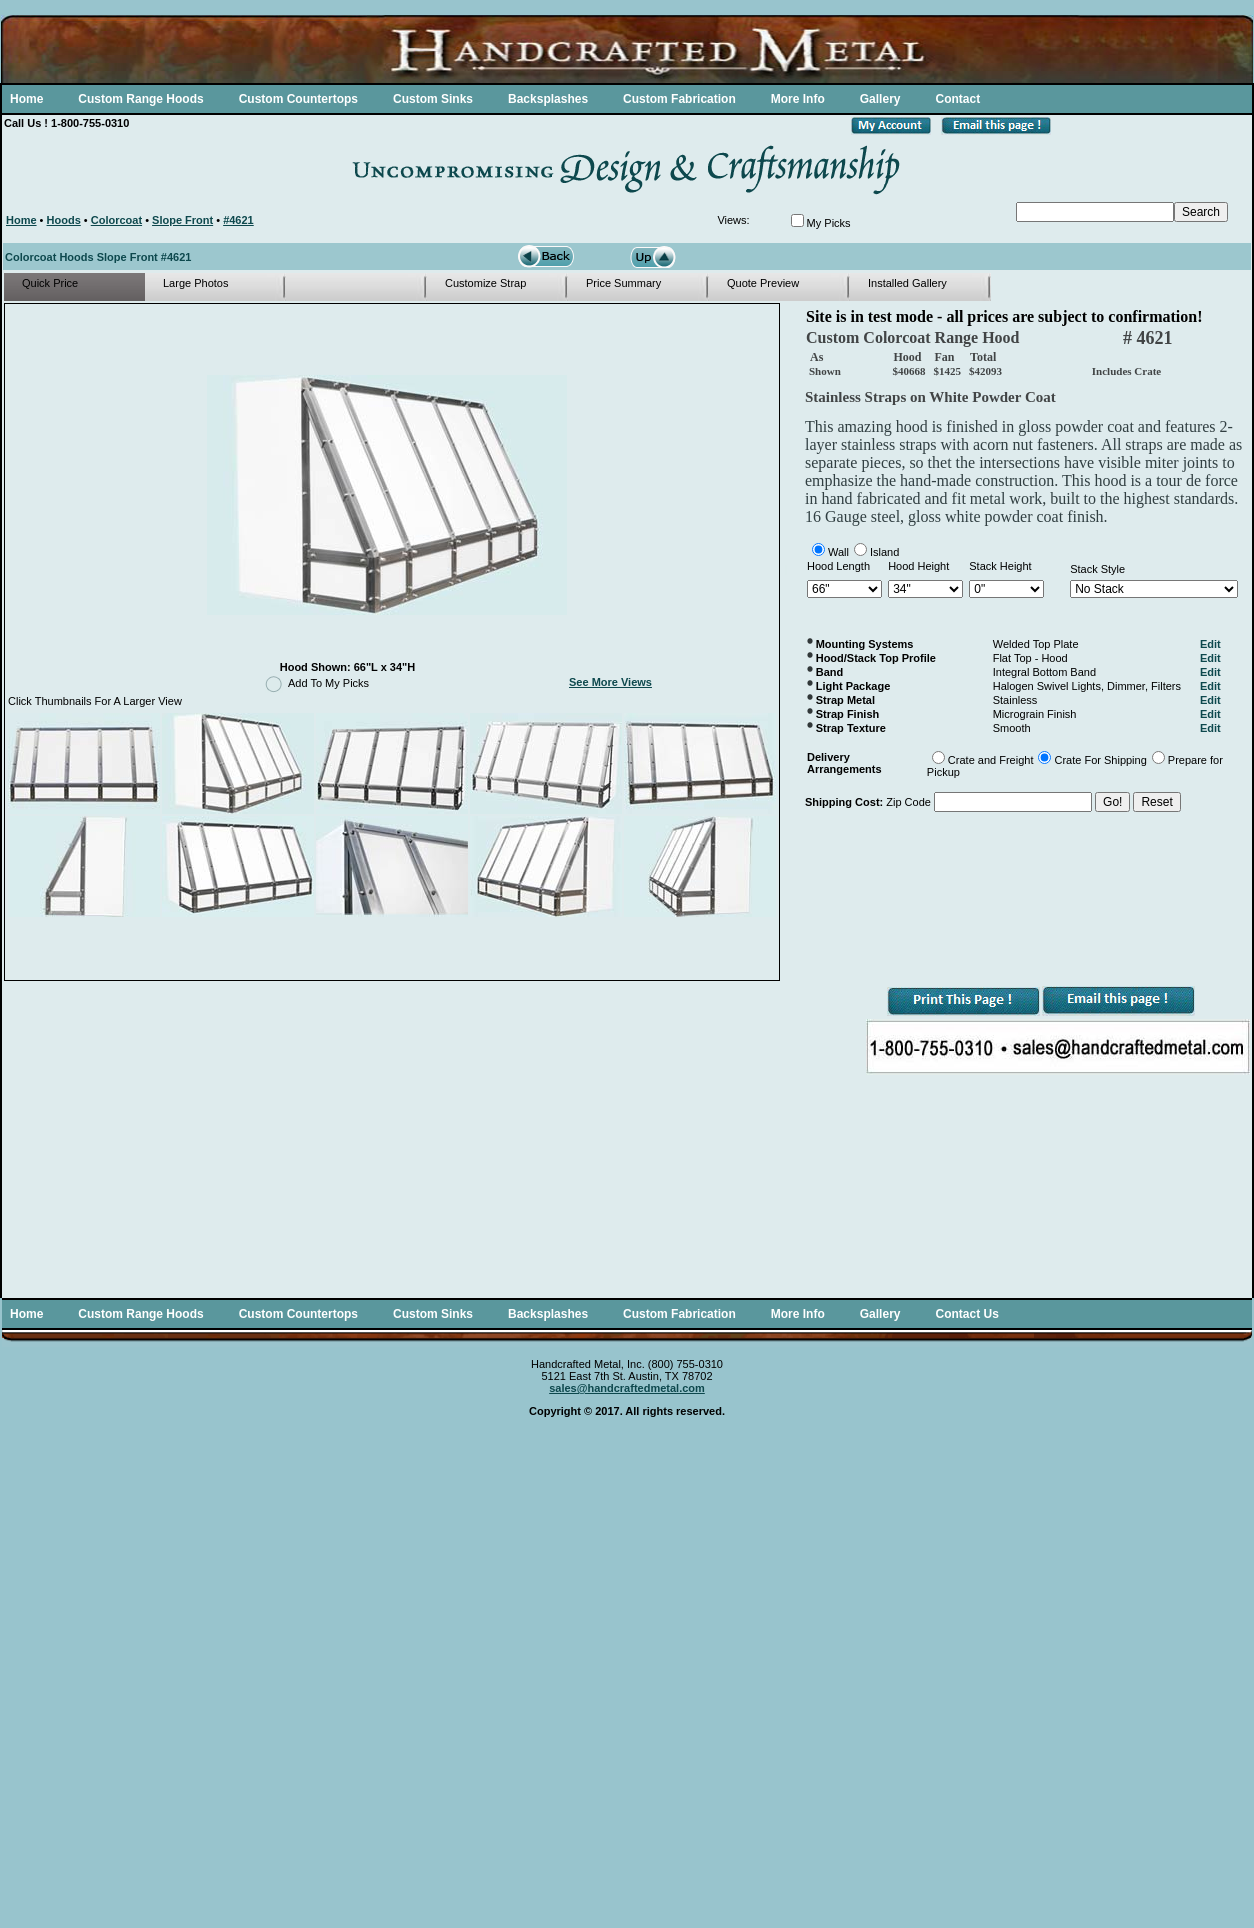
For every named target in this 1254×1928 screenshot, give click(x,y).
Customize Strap (485, 283)
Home (26, 99)
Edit (1210, 644)
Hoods (64, 220)
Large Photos (195, 283)
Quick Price (50, 283)
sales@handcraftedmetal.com (627, 1388)
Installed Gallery (907, 283)
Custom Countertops (298, 99)
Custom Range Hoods (140, 99)
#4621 (238, 220)
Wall (838, 552)
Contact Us (966, 1314)
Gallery (880, 99)
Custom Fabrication (679, 99)
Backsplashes (548, 99)
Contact (957, 99)
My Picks (829, 223)
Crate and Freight (991, 760)
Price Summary (623, 283)
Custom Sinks (433, 99)
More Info (798, 99)
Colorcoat (116, 220)
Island (884, 552)
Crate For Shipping (1100, 760)
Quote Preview (763, 283)
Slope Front (182, 220)
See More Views (610, 682)
